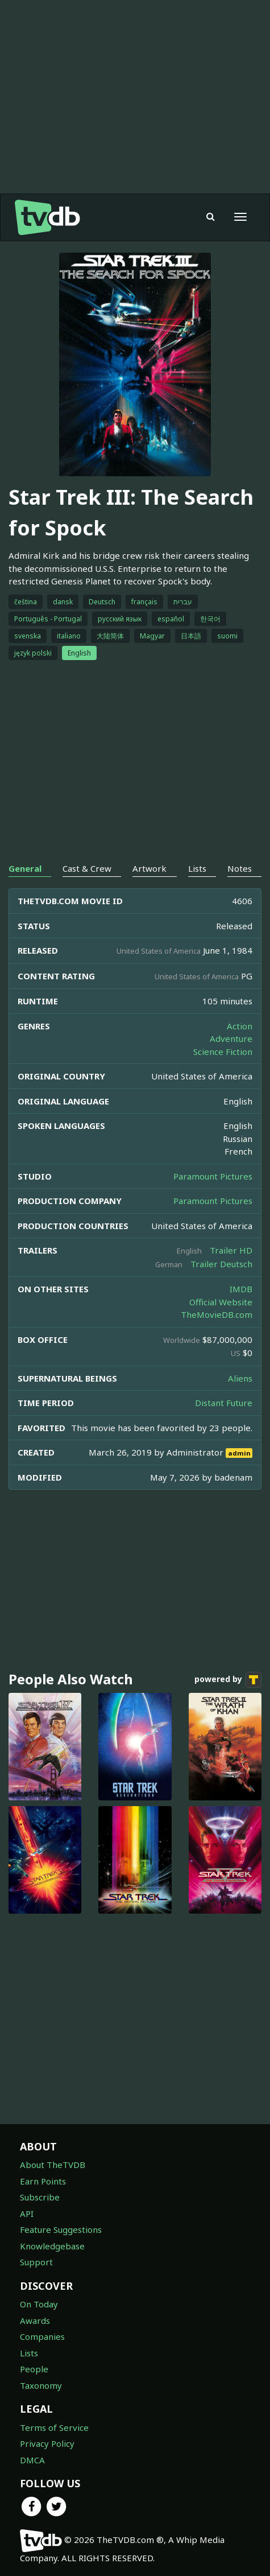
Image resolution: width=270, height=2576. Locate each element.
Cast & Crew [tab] (87, 868)
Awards (35, 2320)
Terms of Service (54, 2427)
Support (36, 2262)
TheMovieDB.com (216, 1314)
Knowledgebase (52, 2246)
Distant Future (223, 1402)
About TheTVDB (52, 2164)
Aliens (240, 1378)
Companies (42, 2336)
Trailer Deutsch (221, 1264)
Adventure (231, 1038)
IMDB (241, 1289)
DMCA (32, 2460)
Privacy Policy (47, 2443)
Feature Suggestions (61, 2229)
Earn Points (43, 2181)
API (27, 2213)
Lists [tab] (197, 868)
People (34, 2369)
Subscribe (40, 2197)
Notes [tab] (239, 868)
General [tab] (25, 868)
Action (239, 1026)
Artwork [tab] (149, 868)
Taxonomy (41, 2385)
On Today (39, 2304)
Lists (29, 2353)
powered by (227, 1680)
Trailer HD (231, 1250)
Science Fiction (222, 1051)
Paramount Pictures (212, 1176)
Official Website (220, 1302)
